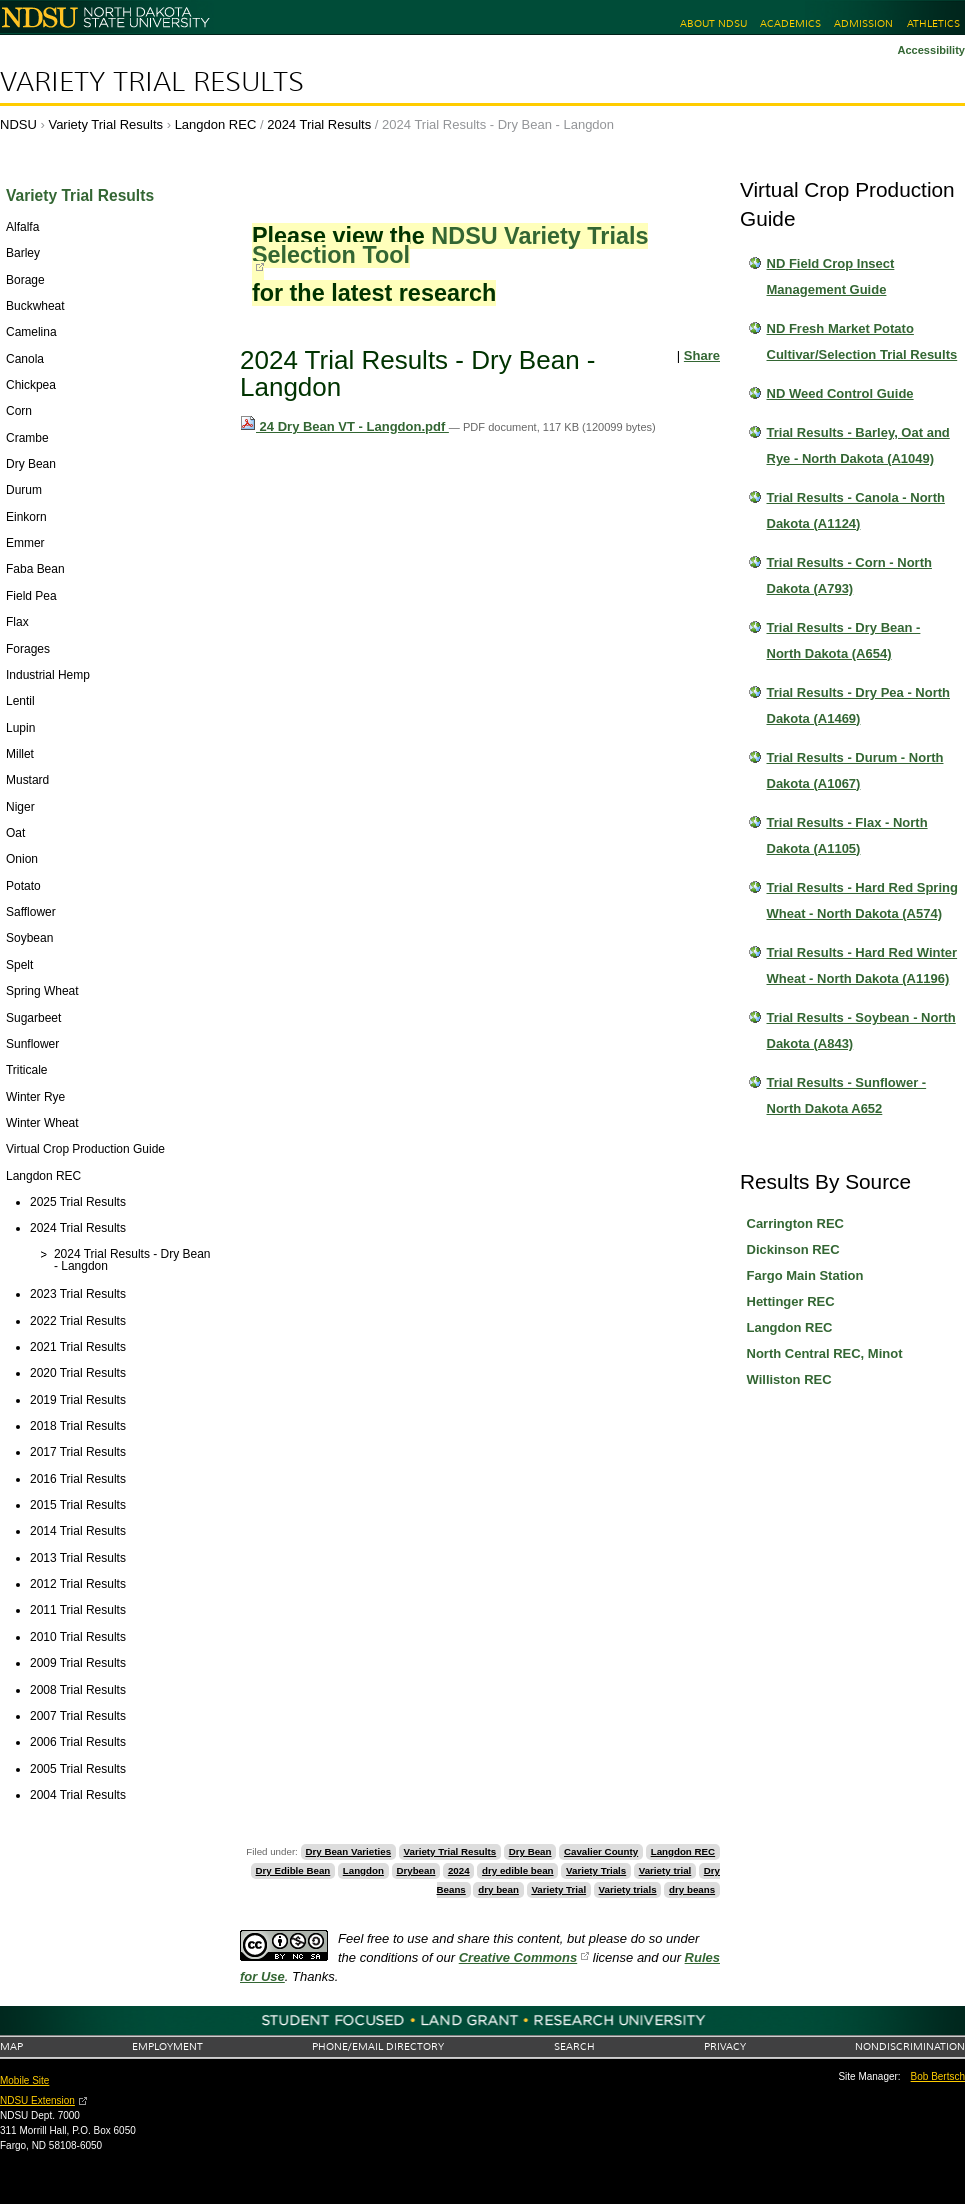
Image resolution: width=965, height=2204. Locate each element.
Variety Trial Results (152, 82)
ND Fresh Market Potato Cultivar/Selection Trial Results (862, 341)
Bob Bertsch (938, 2076)
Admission (863, 23)
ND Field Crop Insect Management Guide (831, 276)
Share (702, 355)
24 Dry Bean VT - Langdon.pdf (344, 426)
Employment (167, 2046)
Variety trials (628, 1889)
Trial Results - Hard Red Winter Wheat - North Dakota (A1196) (862, 965)
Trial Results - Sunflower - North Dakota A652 (847, 1095)
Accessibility (931, 50)
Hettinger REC (791, 1301)
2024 (459, 1870)
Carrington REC (796, 1223)
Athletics (933, 23)
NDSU (18, 124)
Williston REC (789, 1379)
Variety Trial (558, 1889)
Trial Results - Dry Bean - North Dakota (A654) (844, 640)
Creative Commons (518, 1957)
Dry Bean (530, 1851)
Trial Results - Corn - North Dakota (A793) (849, 575)
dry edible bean (518, 1870)
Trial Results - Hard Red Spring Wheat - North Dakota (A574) (862, 900)
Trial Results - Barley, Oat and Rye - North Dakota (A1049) (858, 445)
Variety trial (665, 1870)
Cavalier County (601, 1851)
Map (11, 2046)
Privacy (725, 2046)
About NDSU (713, 23)
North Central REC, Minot (825, 1353)
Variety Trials (596, 1870)
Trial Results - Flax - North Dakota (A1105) (847, 835)
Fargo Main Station (805, 1275)
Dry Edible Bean (293, 1870)
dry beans (692, 1889)
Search (574, 2046)
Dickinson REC (793, 1249)
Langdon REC (216, 124)
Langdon (363, 1870)
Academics (790, 23)
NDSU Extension (37, 2100)
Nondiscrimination (910, 2046)
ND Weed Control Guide (840, 393)
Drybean (415, 1870)
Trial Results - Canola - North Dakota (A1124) (856, 510)
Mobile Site (24, 2080)
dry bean (498, 1889)
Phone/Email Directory (378, 2046)
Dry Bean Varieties (348, 1851)
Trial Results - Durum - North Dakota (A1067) (855, 770)
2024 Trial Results (319, 124)
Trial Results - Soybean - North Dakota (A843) (861, 1030)
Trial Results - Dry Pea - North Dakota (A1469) (859, 705)
